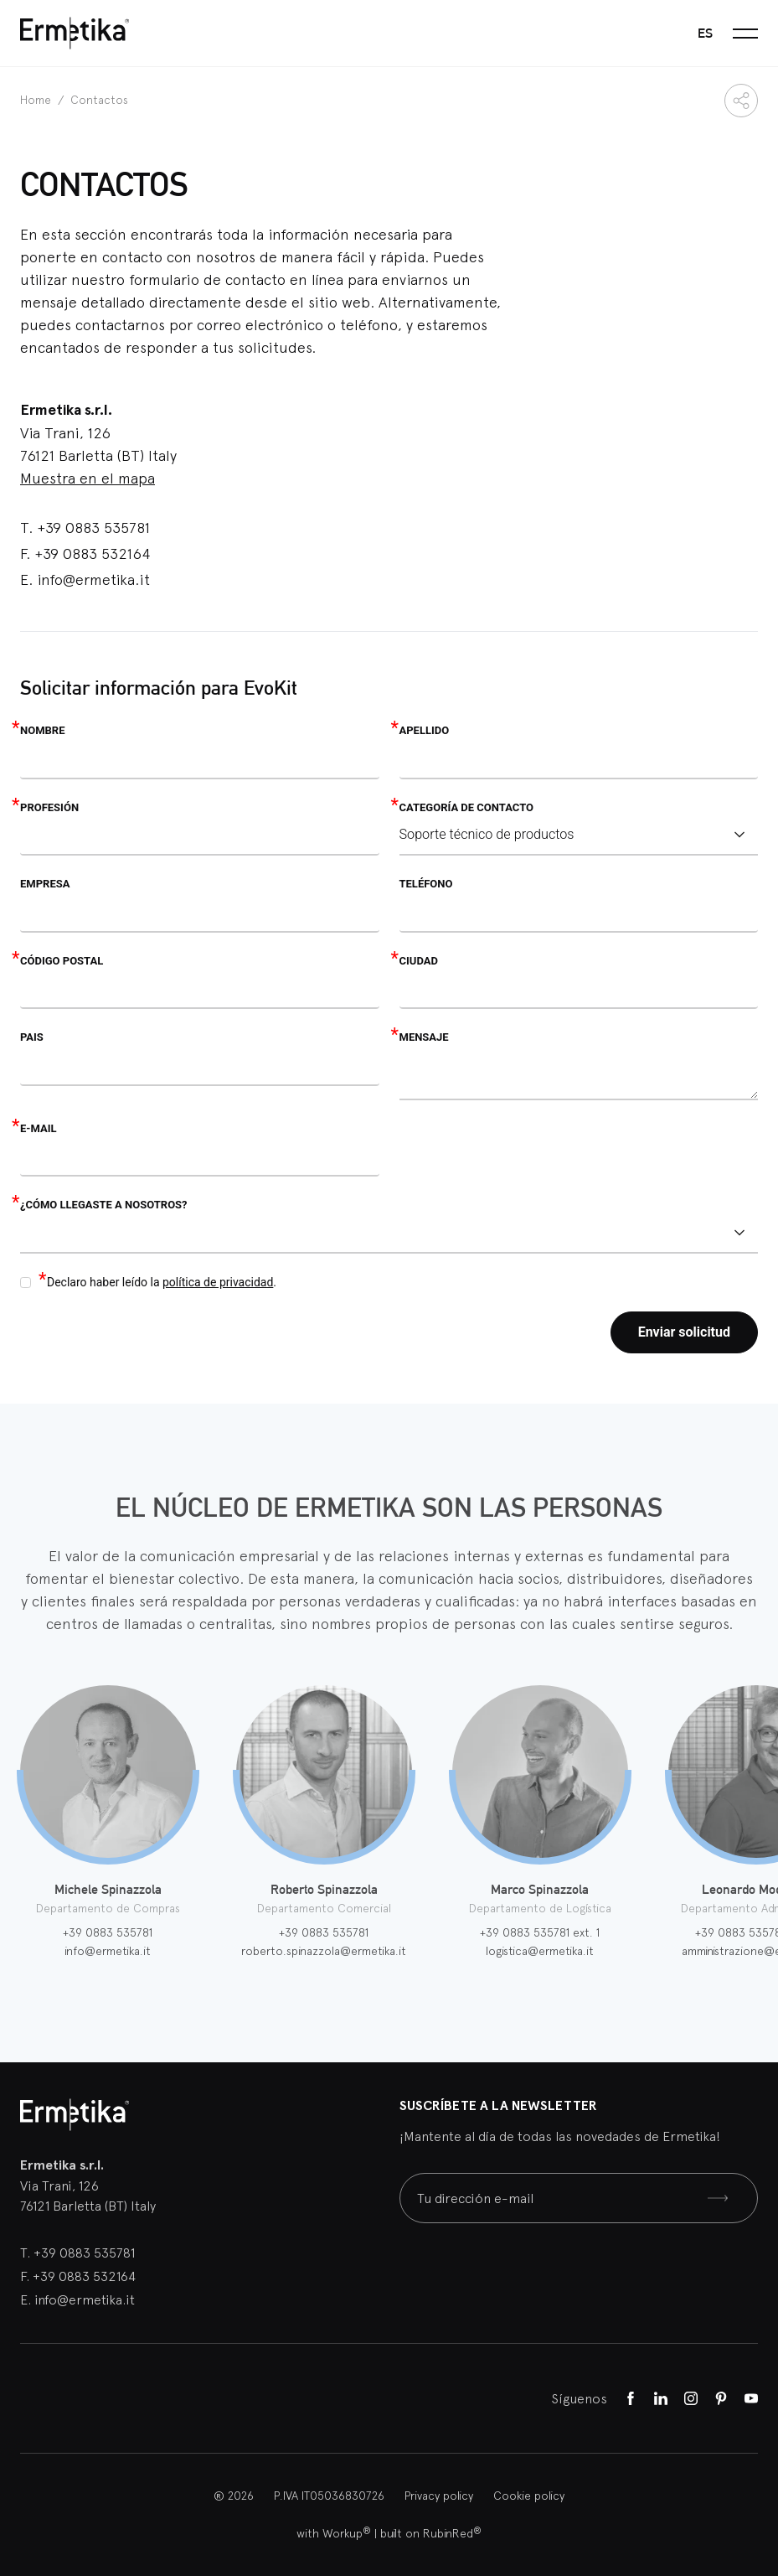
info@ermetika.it (93, 579)
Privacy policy (438, 2495)
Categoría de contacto (466, 807)
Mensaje (424, 1037)
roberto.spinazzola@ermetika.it (323, 1951)
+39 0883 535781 (93, 527)
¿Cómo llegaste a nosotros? (104, 1204)
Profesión (49, 807)
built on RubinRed (431, 2533)
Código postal (61, 960)
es (705, 33)
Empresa (45, 883)
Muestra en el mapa (87, 478)
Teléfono (426, 883)
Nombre (42, 730)
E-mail (38, 1128)
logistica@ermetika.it (540, 1951)
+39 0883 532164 (92, 553)
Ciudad (418, 960)
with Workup (333, 2533)
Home (37, 99)
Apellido (424, 730)
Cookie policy (528, 2495)
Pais (32, 1037)
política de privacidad (217, 1282)
